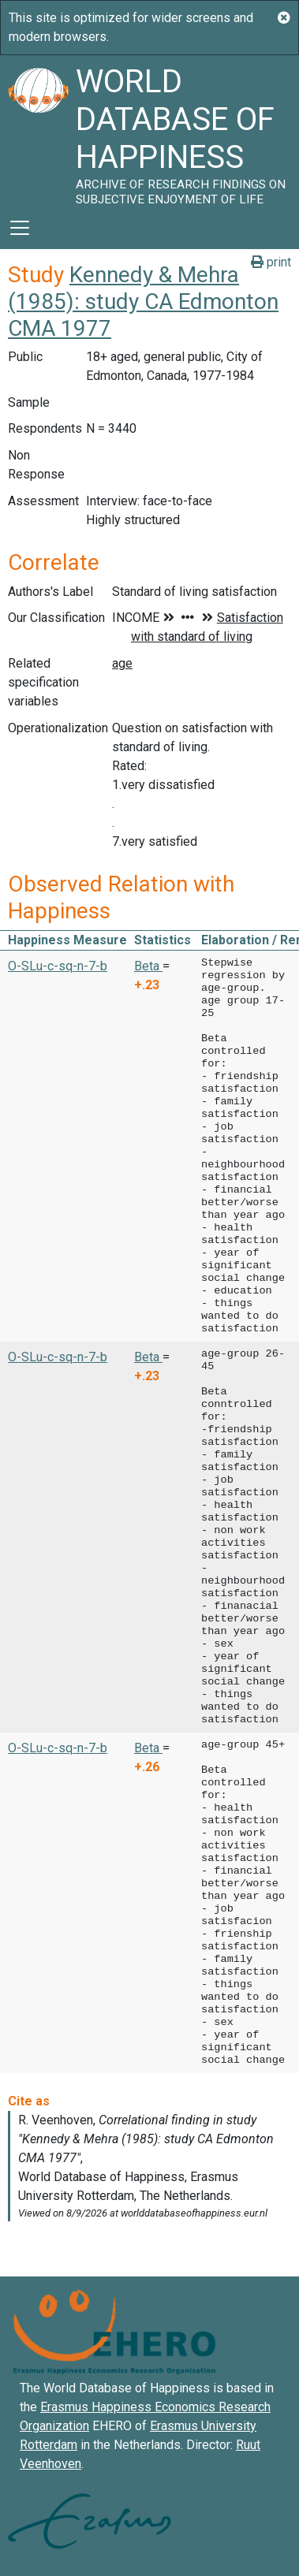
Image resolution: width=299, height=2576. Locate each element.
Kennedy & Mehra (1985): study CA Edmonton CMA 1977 (143, 301)
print (271, 262)
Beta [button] (148, 966)
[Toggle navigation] (20, 228)
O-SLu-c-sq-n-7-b (57, 966)
